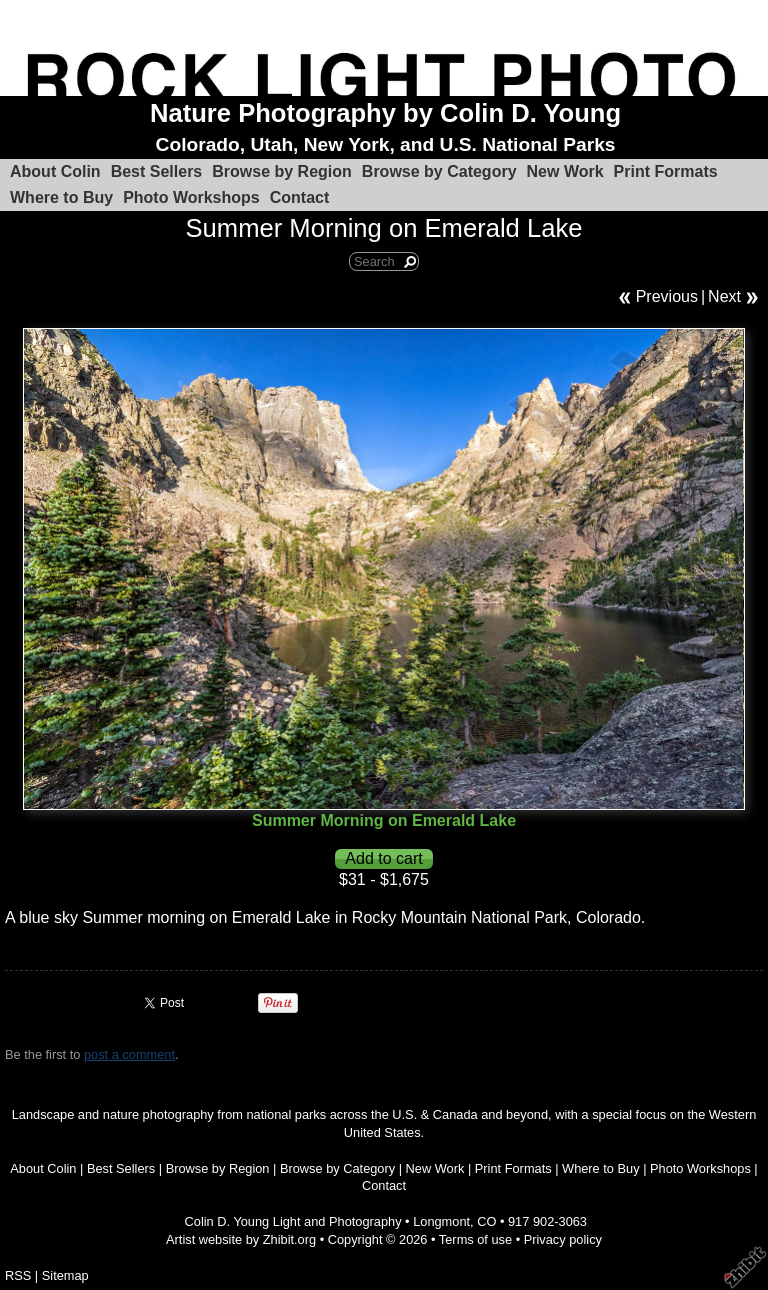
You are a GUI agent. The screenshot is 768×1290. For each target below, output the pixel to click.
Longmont (441, 1221)
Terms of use (475, 1239)
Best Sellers (157, 171)
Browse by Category (439, 171)
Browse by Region (282, 171)
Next (724, 296)
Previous (667, 296)
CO (486, 1221)
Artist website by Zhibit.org (241, 1239)
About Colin (55, 171)
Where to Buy (61, 197)
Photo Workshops (191, 197)
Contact (300, 197)
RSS (18, 1275)
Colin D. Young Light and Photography (293, 1221)
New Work (565, 171)
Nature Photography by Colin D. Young (385, 113)
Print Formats (666, 171)
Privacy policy (563, 1239)
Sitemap (65, 1275)
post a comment (129, 1054)
